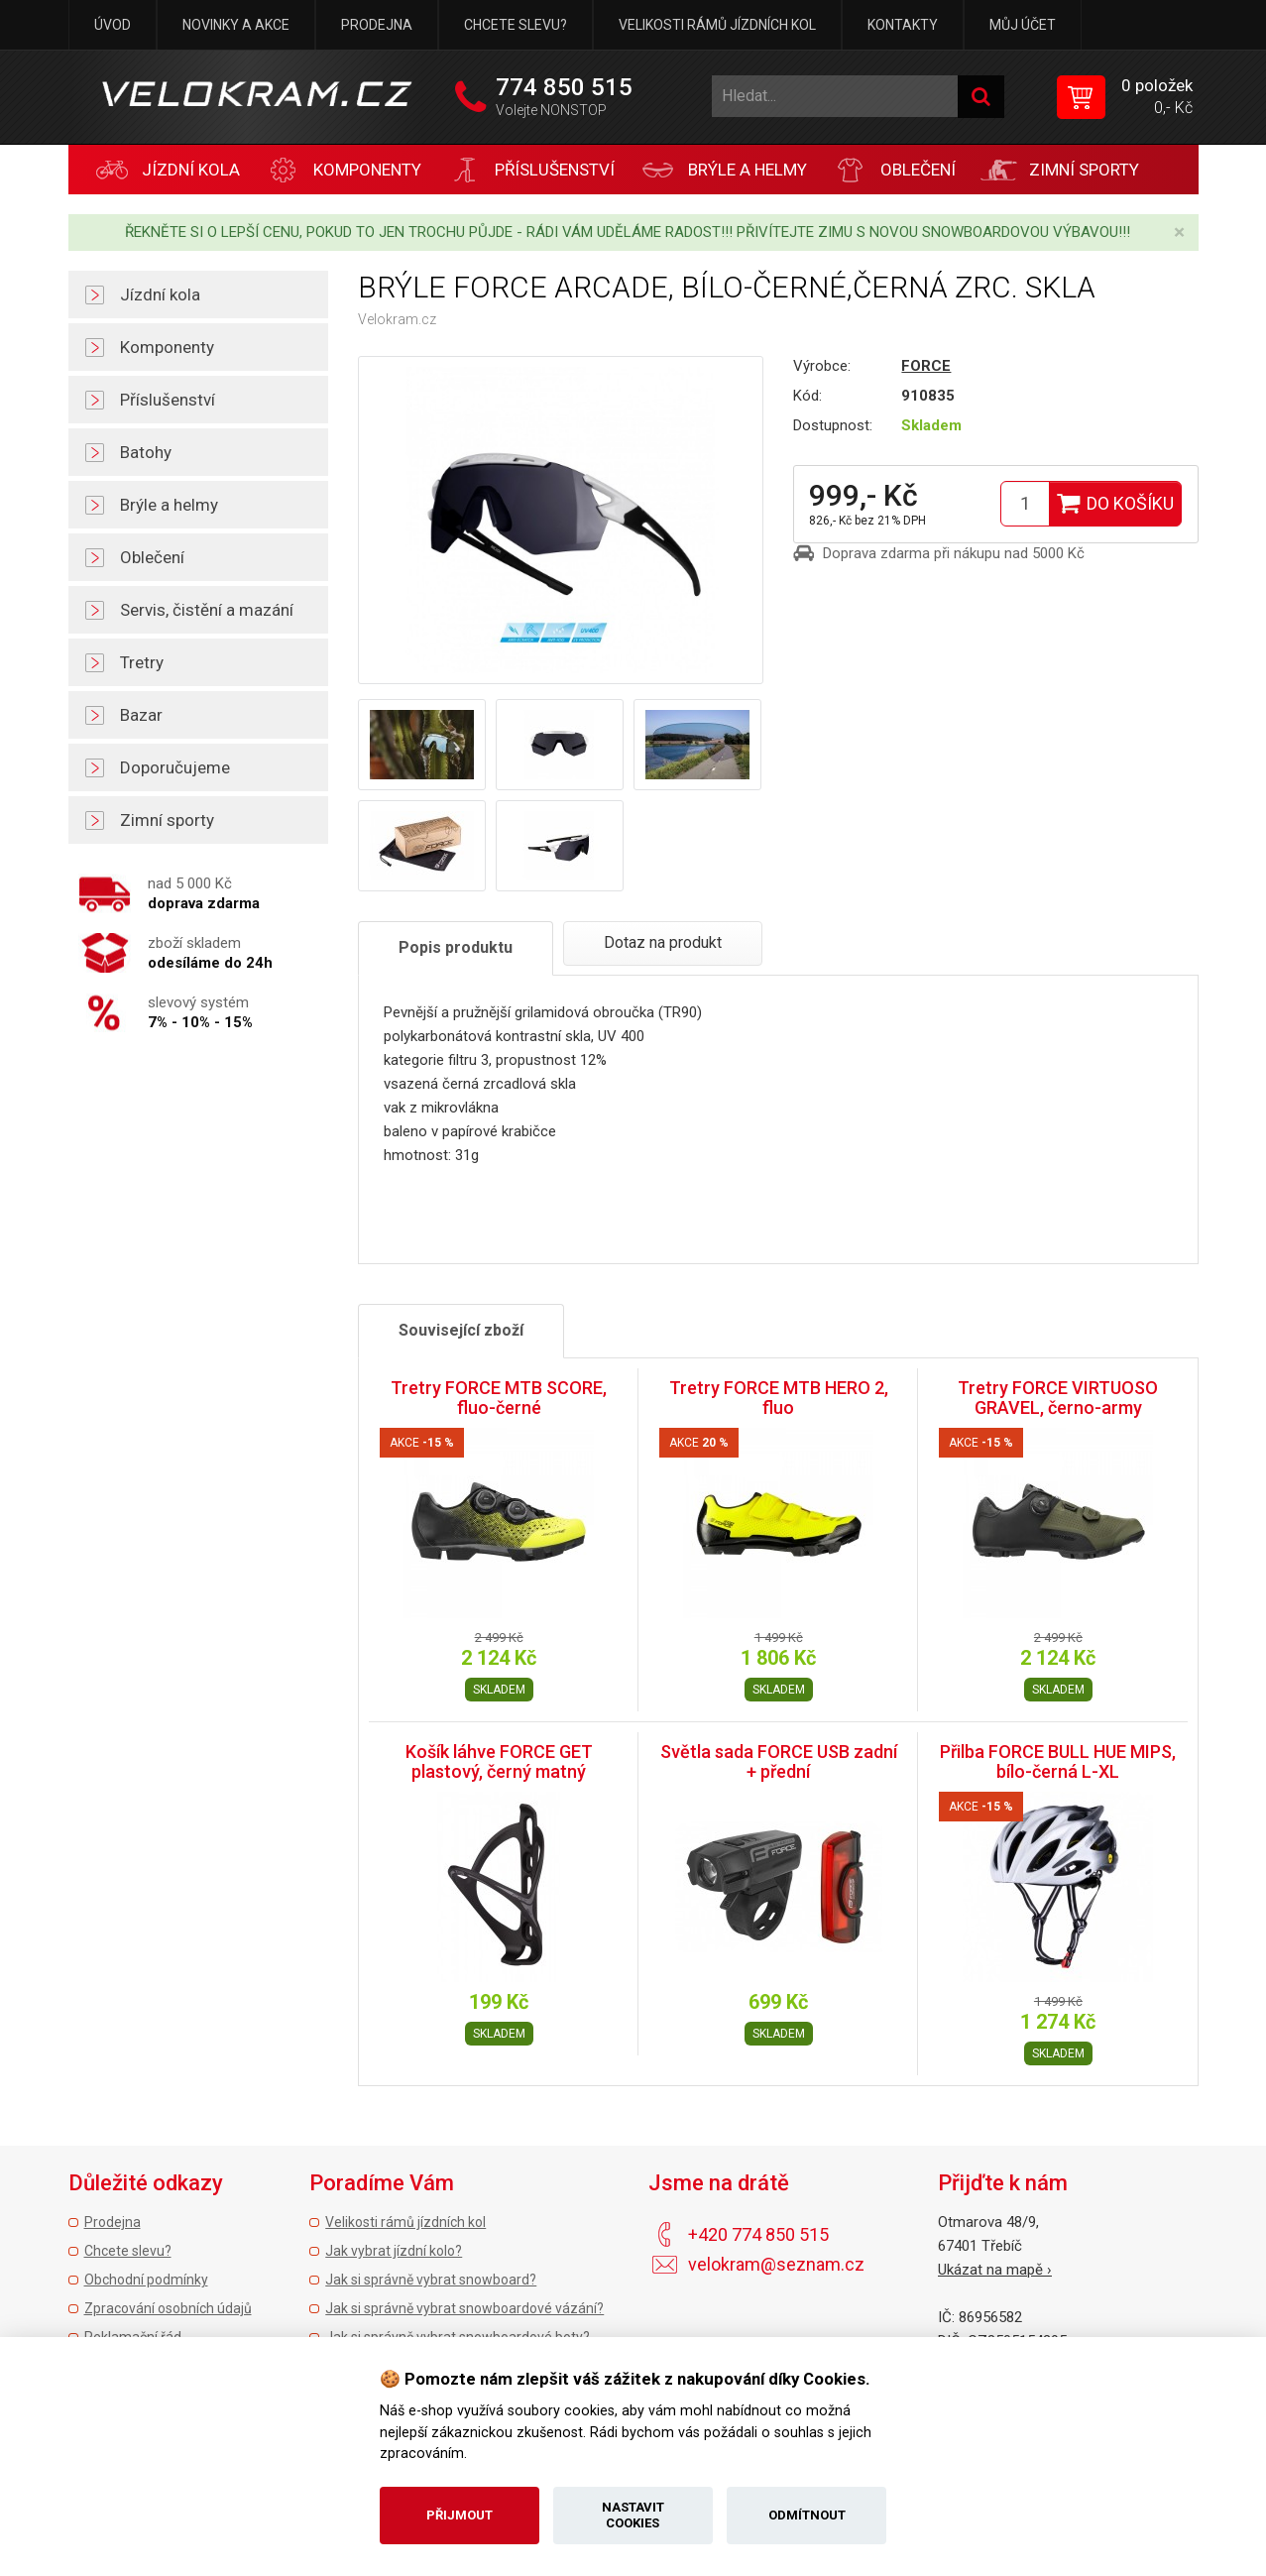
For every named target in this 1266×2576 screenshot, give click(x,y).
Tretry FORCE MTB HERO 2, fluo (778, 1397)
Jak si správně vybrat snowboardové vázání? (464, 2308)
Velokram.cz (397, 319)
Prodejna (376, 25)
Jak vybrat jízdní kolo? (393, 2251)
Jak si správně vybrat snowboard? (430, 2279)
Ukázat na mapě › (995, 2270)
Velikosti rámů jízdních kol (717, 25)
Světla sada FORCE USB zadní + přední (778, 1761)
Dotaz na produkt (663, 942)
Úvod (112, 25)
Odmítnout (807, 2515)
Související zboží (461, 1330)
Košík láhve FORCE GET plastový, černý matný (499, 1761)
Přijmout (459, 2515)
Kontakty (902, 25)
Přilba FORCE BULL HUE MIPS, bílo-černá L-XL (1058, 1761)
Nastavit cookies (633, 2515)
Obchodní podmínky (146, 2279)
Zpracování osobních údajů (168, 2308)
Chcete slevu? (515, 25)
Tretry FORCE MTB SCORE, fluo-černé (499, 1397)
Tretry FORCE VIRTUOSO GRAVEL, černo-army (1058, 1397)
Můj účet (1022, 25)
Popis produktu (456, 947)
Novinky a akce (235, 25)
